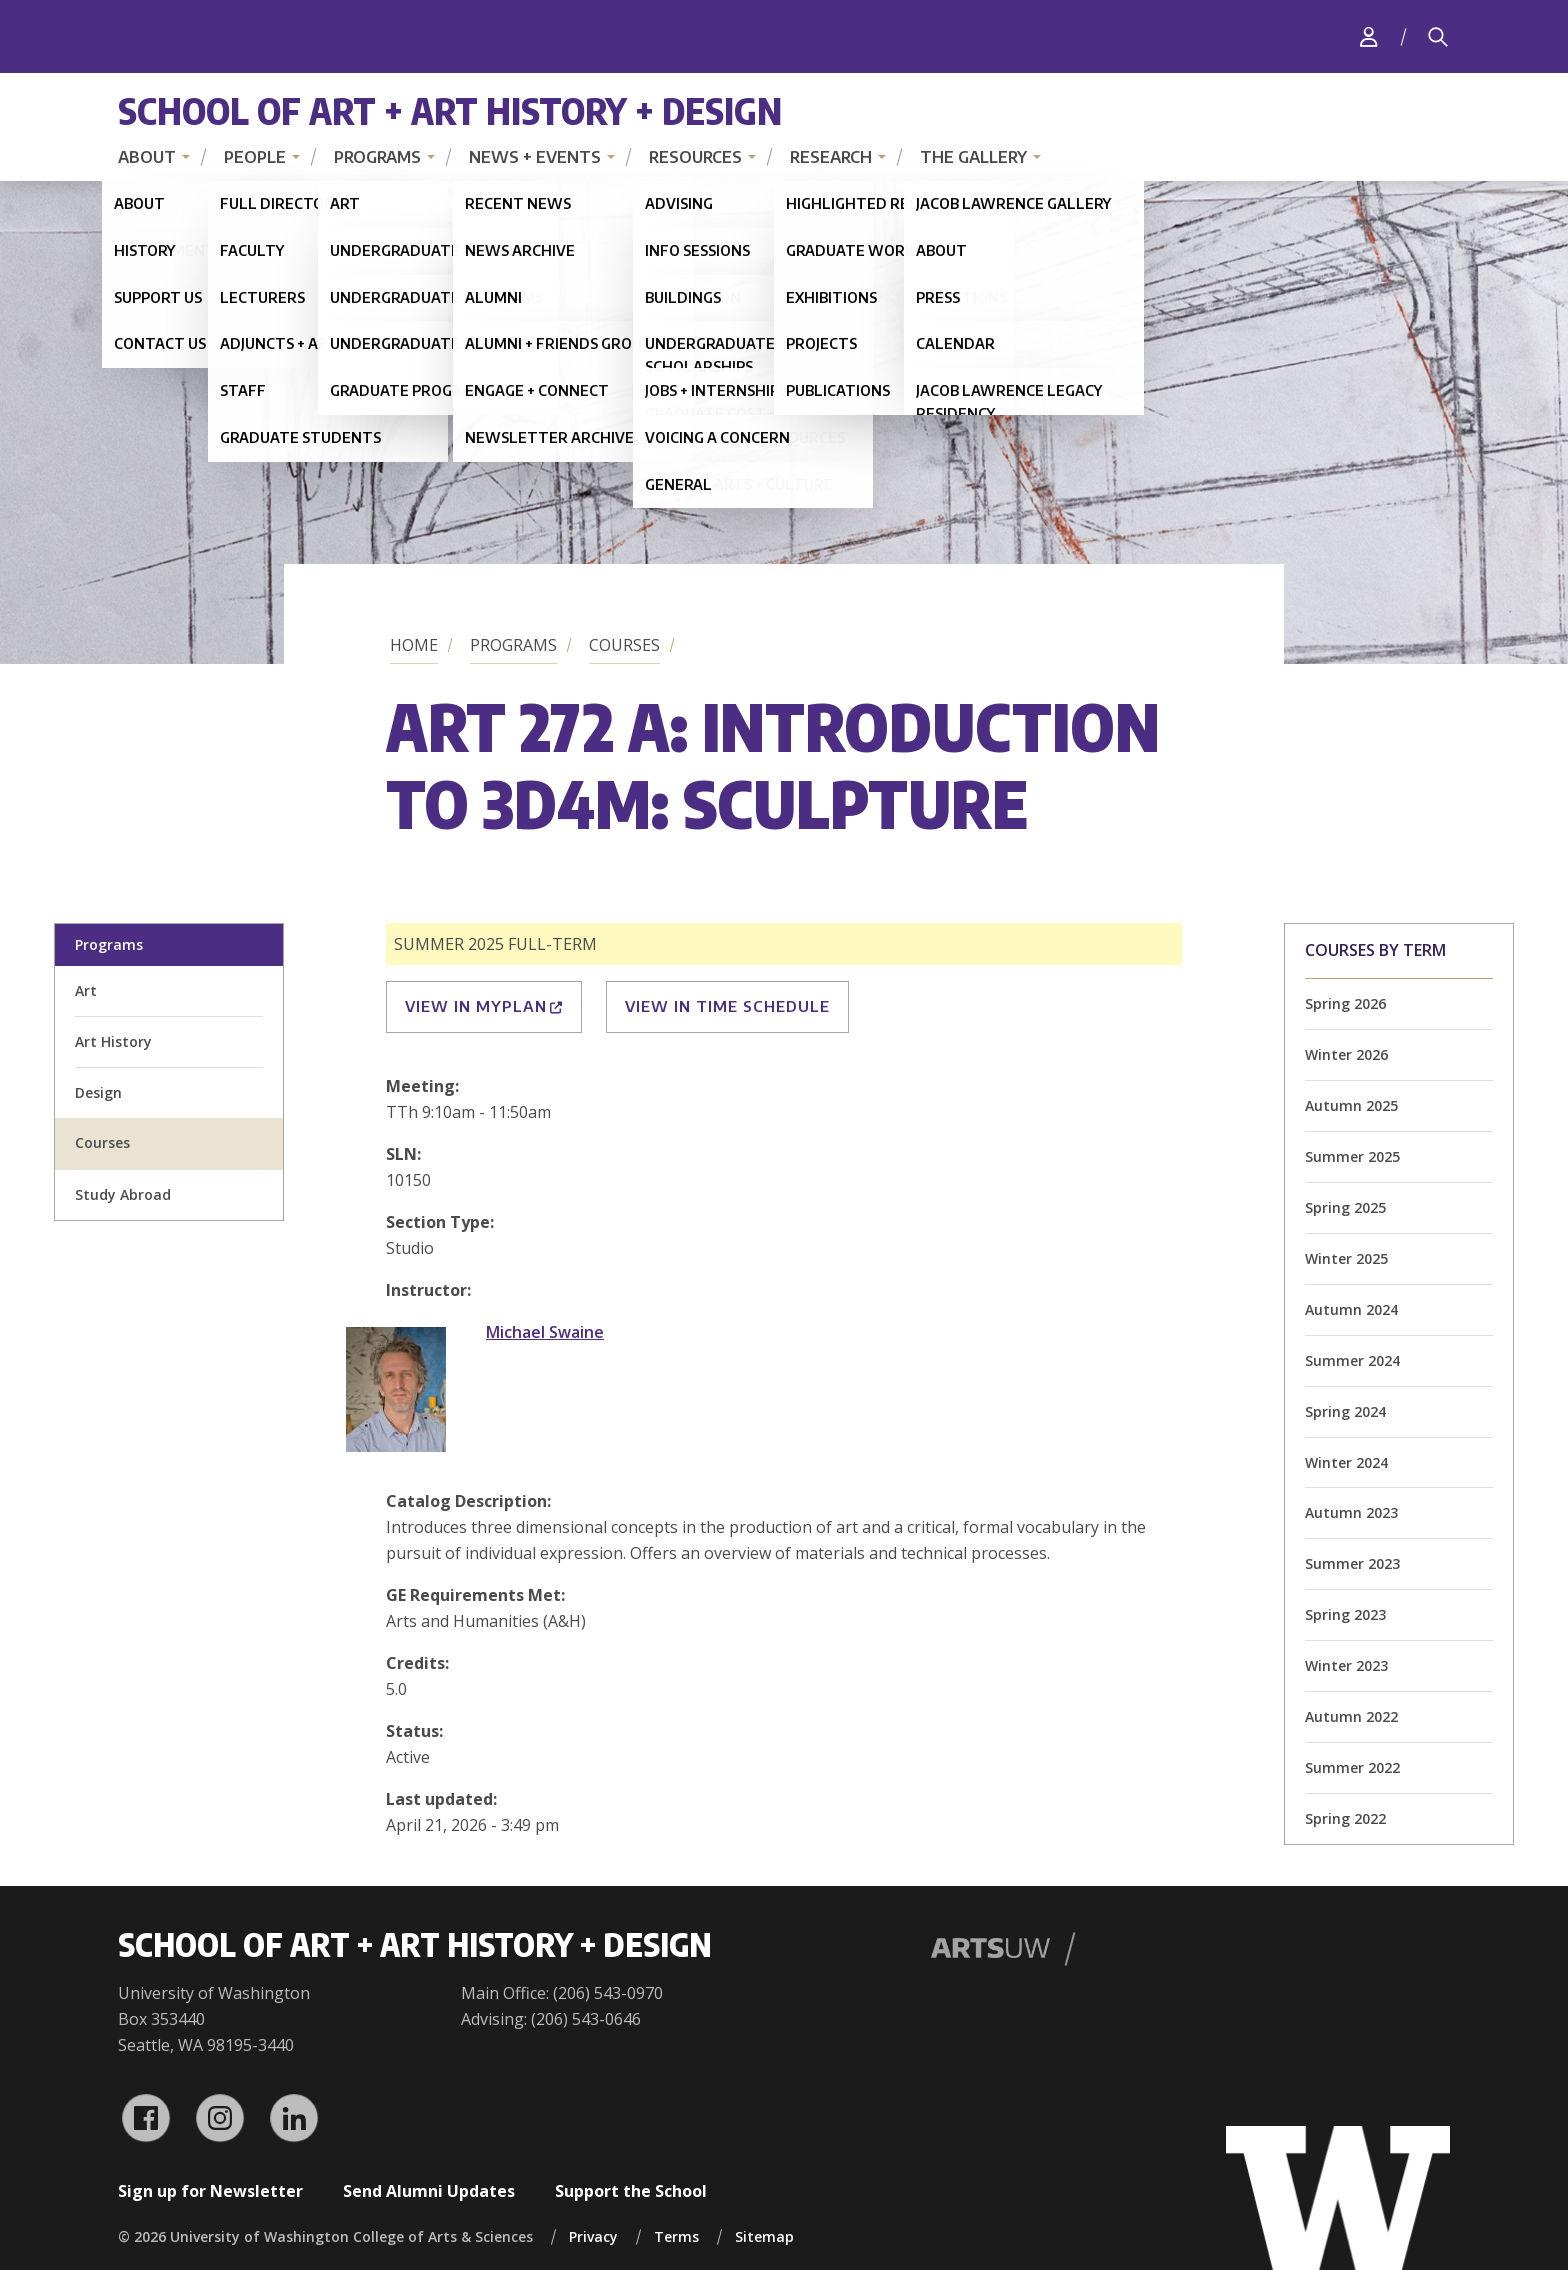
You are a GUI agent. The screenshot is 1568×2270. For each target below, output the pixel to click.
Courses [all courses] (102, 1142)
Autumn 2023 (1351, 1512)
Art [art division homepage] (86, 990)
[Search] (1438, 37)
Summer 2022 (1352, 1767)
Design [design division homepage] (98, 1092)
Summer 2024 (1352, 1360)
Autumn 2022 (1351, 1716)
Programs (377, 157)
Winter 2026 (1346, 1054)
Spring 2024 (1345, 1411)
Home (414, 645)
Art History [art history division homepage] (113, 1041)
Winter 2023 (1346, 1665)
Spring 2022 (1345, 1818)
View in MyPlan (484, 1006)
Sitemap (764, 2236)
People (255, 157)
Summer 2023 (1352, 1563)
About (147, 157)
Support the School (631, 2191)
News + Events (535, 157)
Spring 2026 (1345, 1003)
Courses (624, 645)
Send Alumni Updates (429, 2191)
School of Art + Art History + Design (450, 110)
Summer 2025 (1352, 1156)
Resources (695, 157)
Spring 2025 (1345, 1207)
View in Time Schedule (727, 1006)
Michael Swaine (545, 1332)
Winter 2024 (1346, 1462)
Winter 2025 (1346, 1258)
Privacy (593, 2236)
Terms (676, 2236)
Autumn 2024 (1351, 1309)
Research (831, 157)
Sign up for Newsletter (210, 2191)
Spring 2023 (1345, 1614)
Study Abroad (123, 1194)
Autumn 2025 (1351, 1105)
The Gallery (973, 157)
